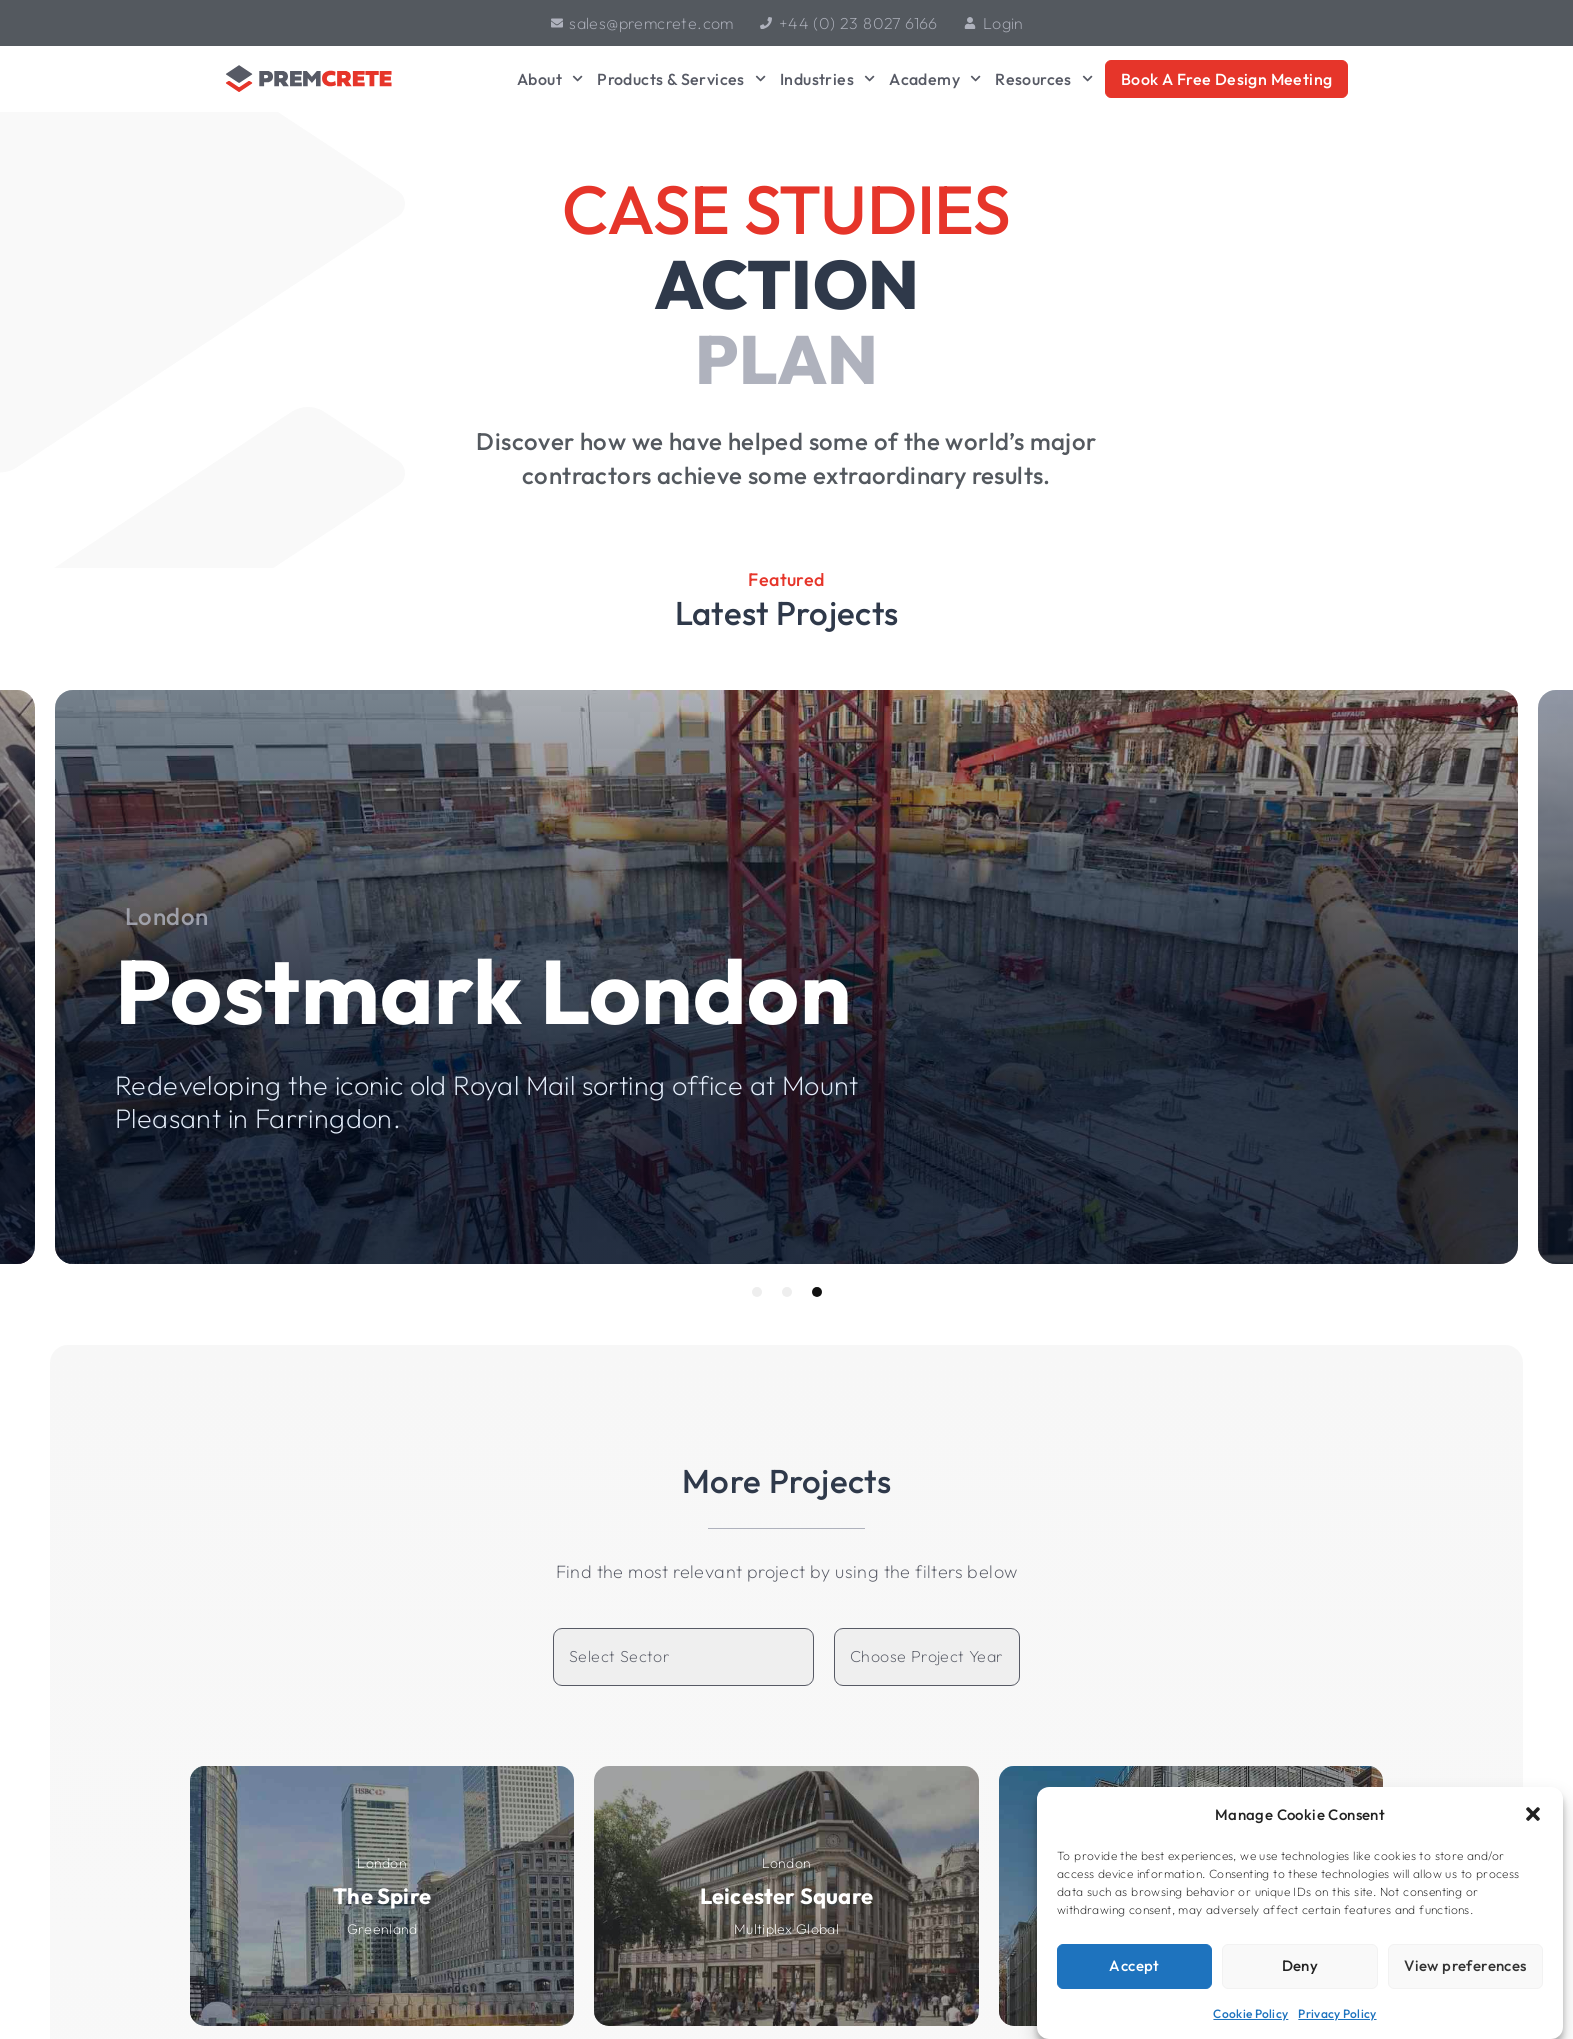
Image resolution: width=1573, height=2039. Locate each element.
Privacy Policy (1337, 2013)
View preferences (1465, 1965)
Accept (1134, 1965)
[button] (1533, 1814)
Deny (1300, 1965)
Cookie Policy (1250, 2013)
